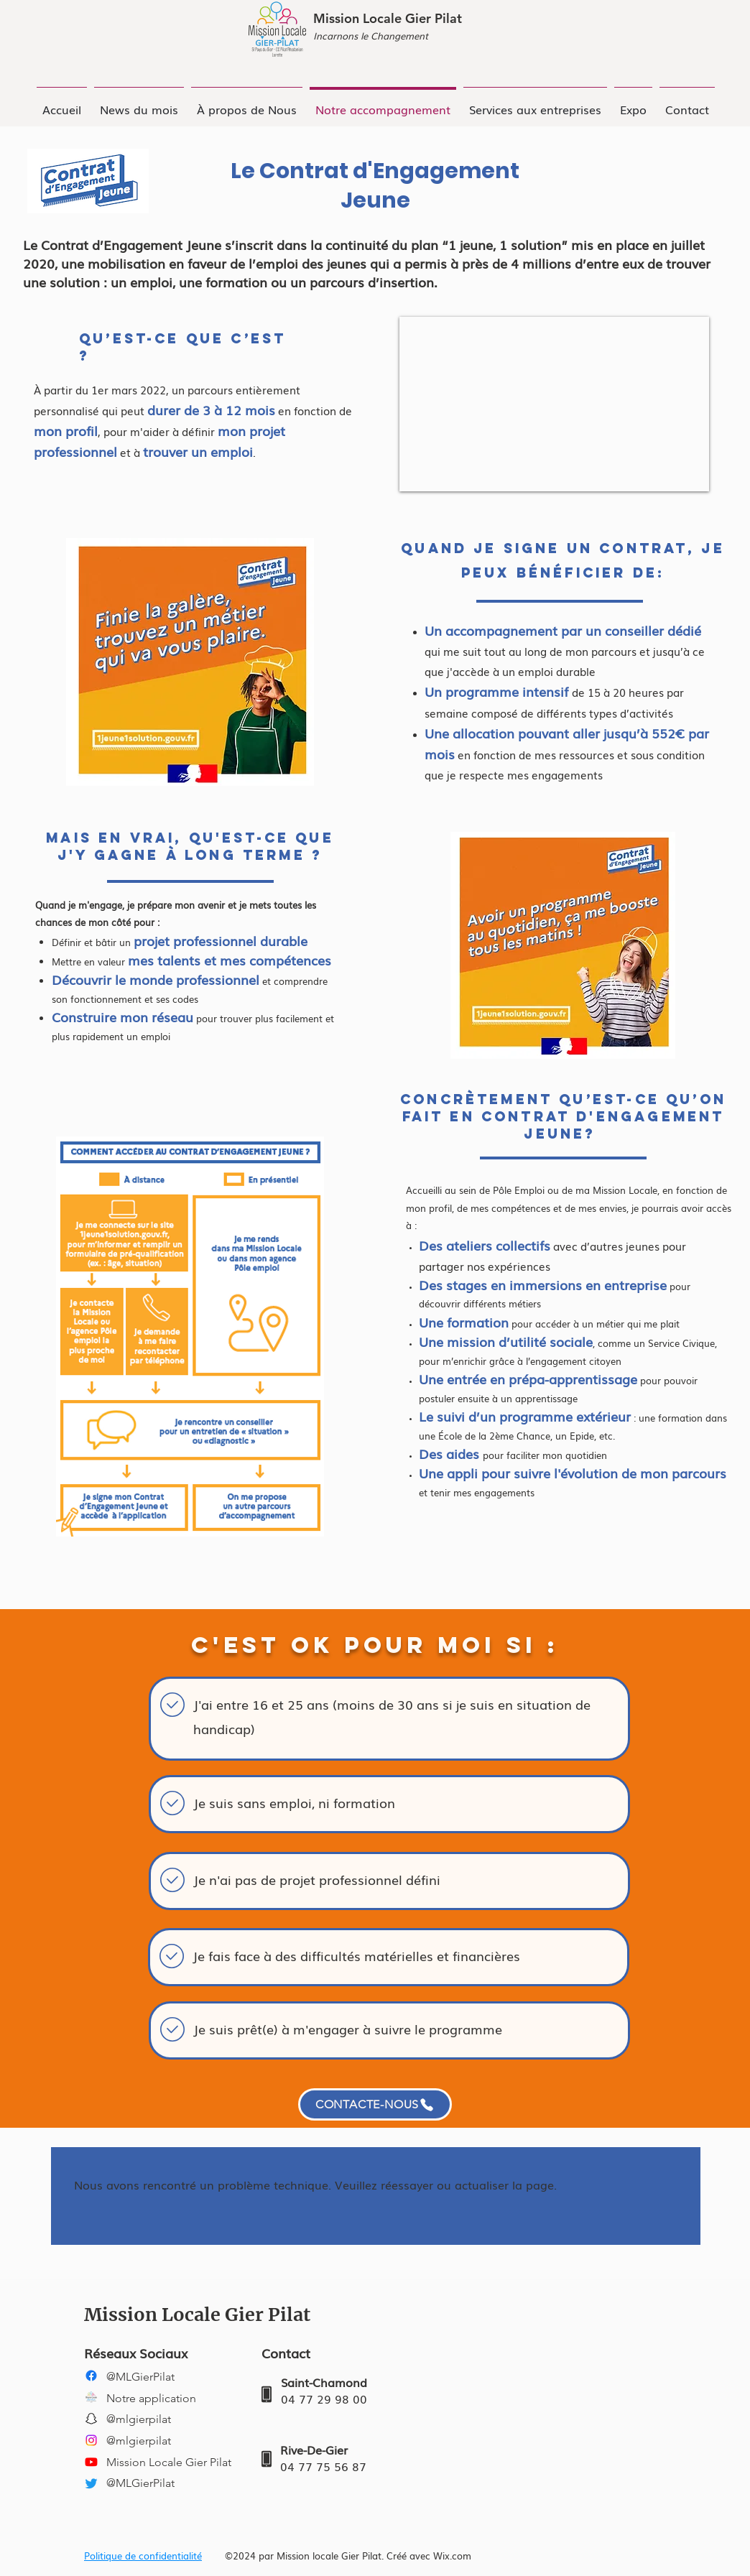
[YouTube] (91, 2462)
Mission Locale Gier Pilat (387, 18)
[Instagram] (91, 2440)
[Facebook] (91, 2375)
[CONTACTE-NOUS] (375, 2104)
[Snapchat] (91, 2418)
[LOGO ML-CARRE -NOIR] (91, 2397)
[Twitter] (91, 2483)
